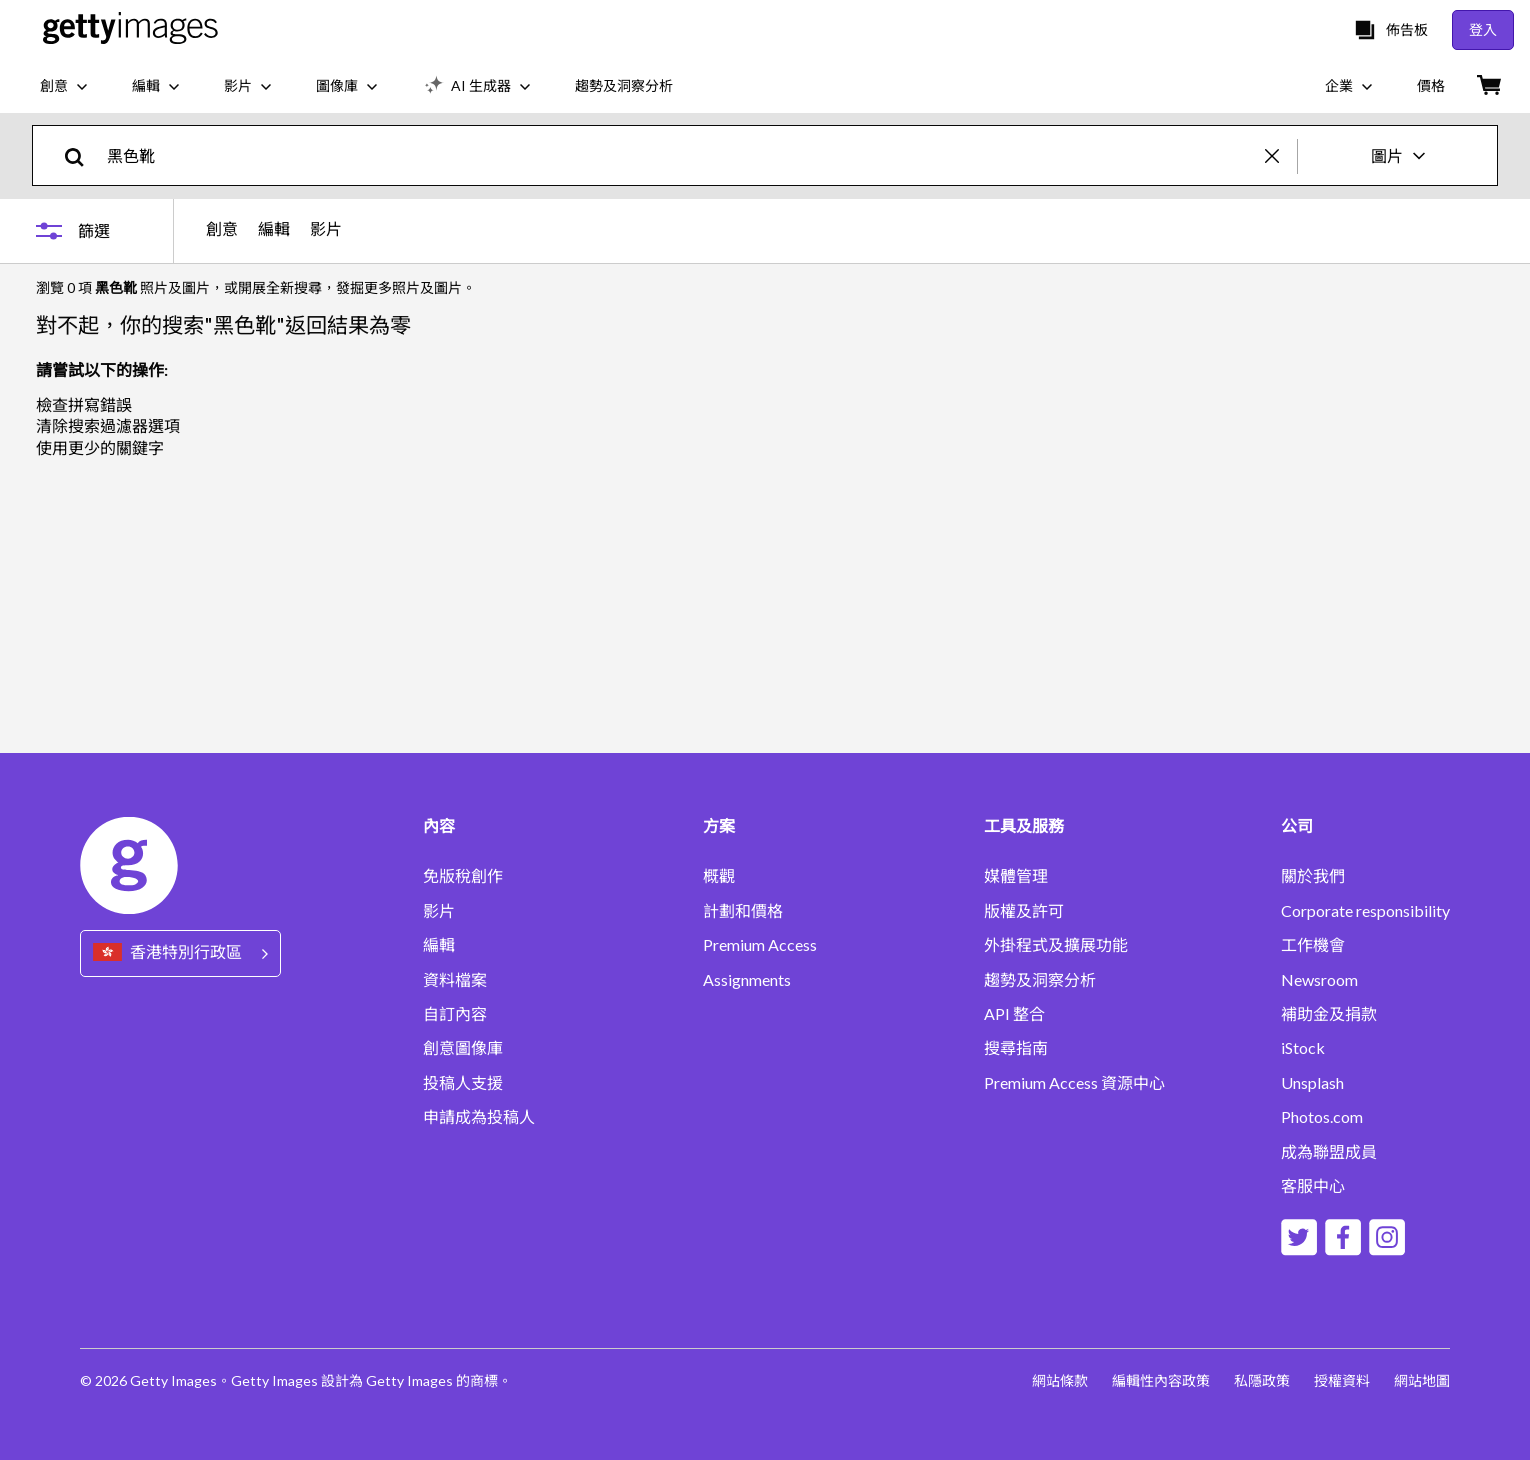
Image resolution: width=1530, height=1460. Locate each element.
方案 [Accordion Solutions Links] (719, 826)
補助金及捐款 (1329, 1014)
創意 (222, 229)
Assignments (747, 980)
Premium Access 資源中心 (1074, 1083)
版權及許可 (1024, 911)
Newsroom (1319, 980)
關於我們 (1313, 876)
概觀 (719, 876)
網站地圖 (1422, 1380)
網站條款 (1060, 1380)
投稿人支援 (463, 1083)
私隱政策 (1262, 1380)
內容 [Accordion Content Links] (439, 826)
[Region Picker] (180, 953)
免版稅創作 (463, 876)
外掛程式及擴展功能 (1056, 945)
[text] (682, 155)
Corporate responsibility (1365, 911)
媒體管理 (1016, 876)
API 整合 (1014, 1014)
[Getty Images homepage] (130, 29)
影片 (326, 229)
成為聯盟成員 (1329, 1152)
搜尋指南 (1016, 1048)
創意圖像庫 (463, 1048)
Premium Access (760, 945)
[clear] (1281, 155)
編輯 (274, 229)
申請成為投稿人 (479, 1117)
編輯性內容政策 (1161, 1380)
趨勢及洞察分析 (1040, 980)
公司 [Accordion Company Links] (1297, 826)
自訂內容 (455, 1014)
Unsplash (1312, 1083)
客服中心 (1313, 1186)
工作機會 (1313, 945)
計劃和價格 (743, 911)
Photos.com (1322, 1117)
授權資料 (1342, 1380)
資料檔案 (455, 980)
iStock (1303, 1048)
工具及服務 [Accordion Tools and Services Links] (1024, 826)
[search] (82, 155)
